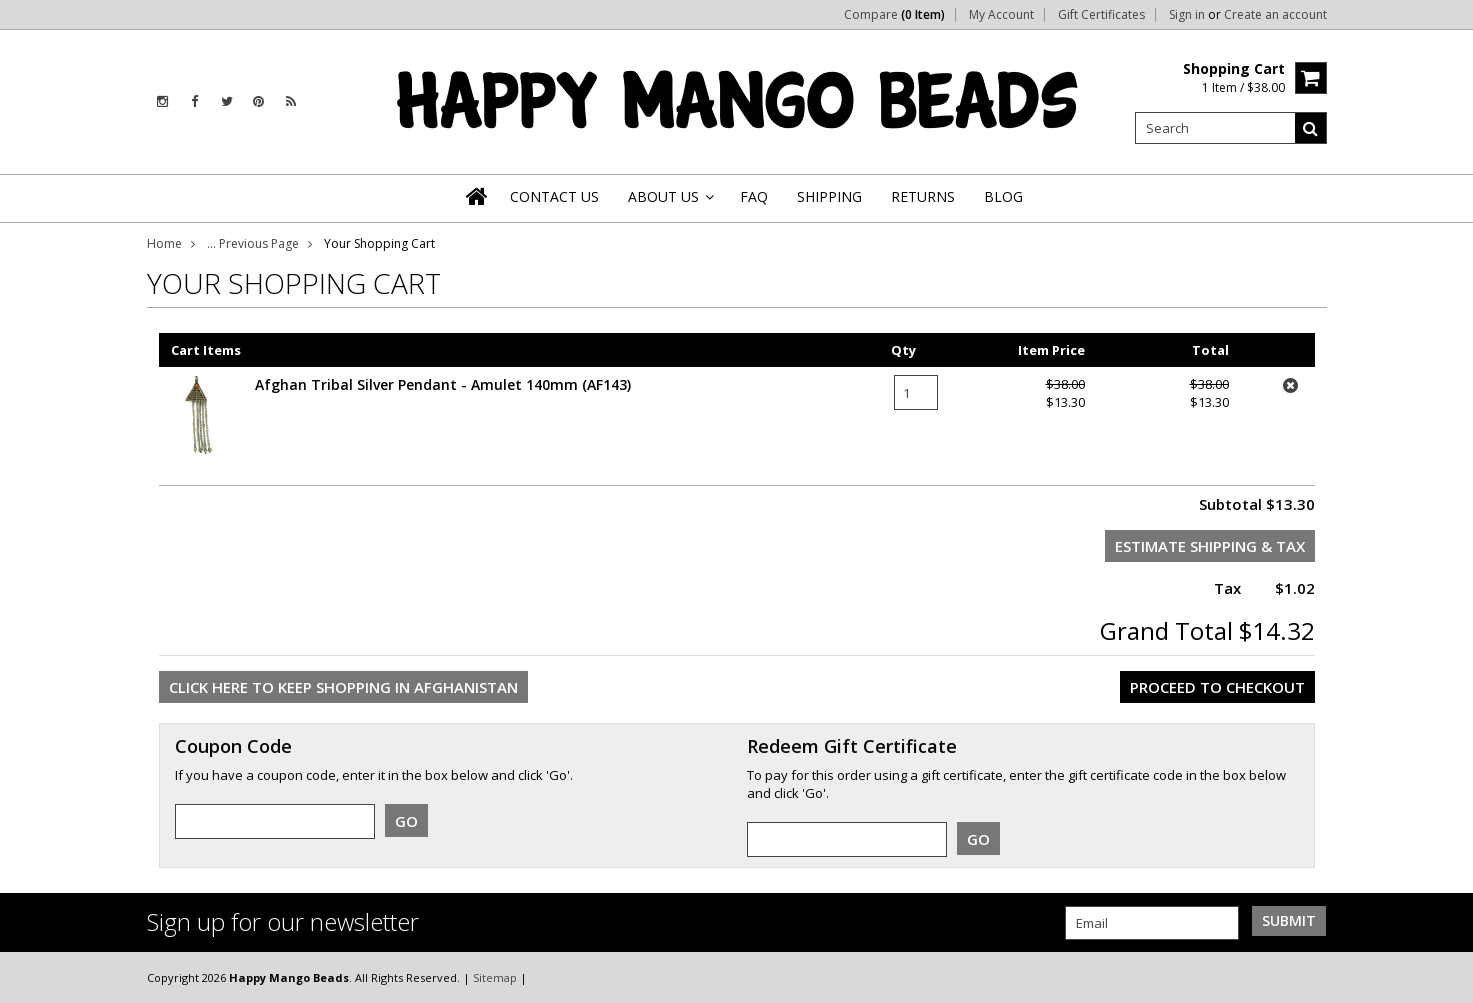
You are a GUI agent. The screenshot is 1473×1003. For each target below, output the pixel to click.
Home (164, 243)
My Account (1001, 15)
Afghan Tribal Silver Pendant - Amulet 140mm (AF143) (443, 384)
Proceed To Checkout (1217, 687)
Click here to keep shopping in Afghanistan (343, 687)
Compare (894, 15)
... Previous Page (253, 243)
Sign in (1187, 15)
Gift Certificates (1101, 15)
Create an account (1275, 15)
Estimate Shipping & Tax (1210, 546)
